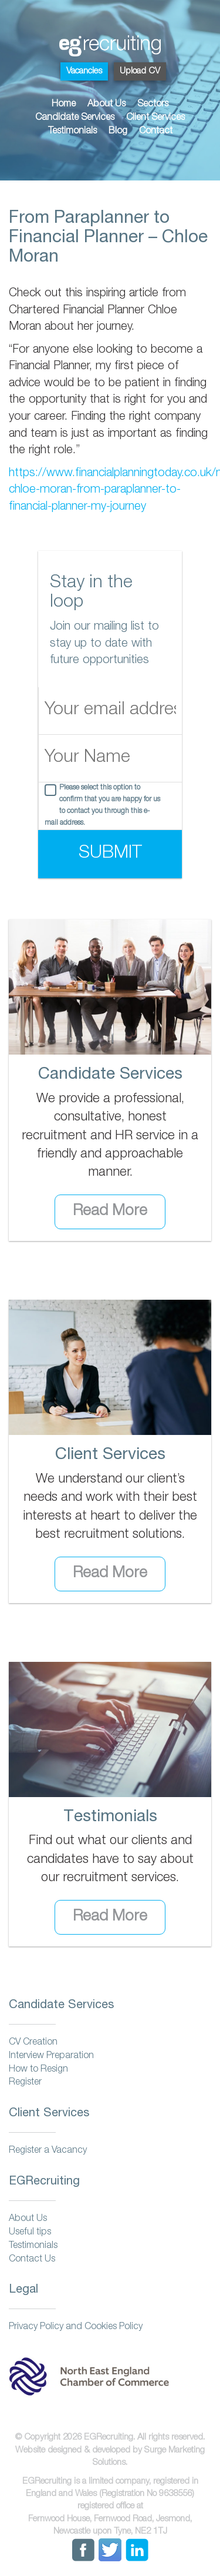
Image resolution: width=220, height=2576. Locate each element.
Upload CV (140, 71)
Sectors (152, 104)
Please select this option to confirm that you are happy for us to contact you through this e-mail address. (102, 805)
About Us (106, 104)
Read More (110, 1211)
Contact (155, 131)
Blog (118, 131)
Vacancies (84, 71)
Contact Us (32, 2259)
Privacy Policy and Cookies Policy (76, 2327)
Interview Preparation (51, 2056)
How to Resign (38, 2070)
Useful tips (30, 2232)
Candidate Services (74, 118)
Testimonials (72, 131)
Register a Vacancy (48, 2151)
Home (64, 104)
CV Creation (33, 2043)
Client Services (155, 118)
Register (25, 2082)
